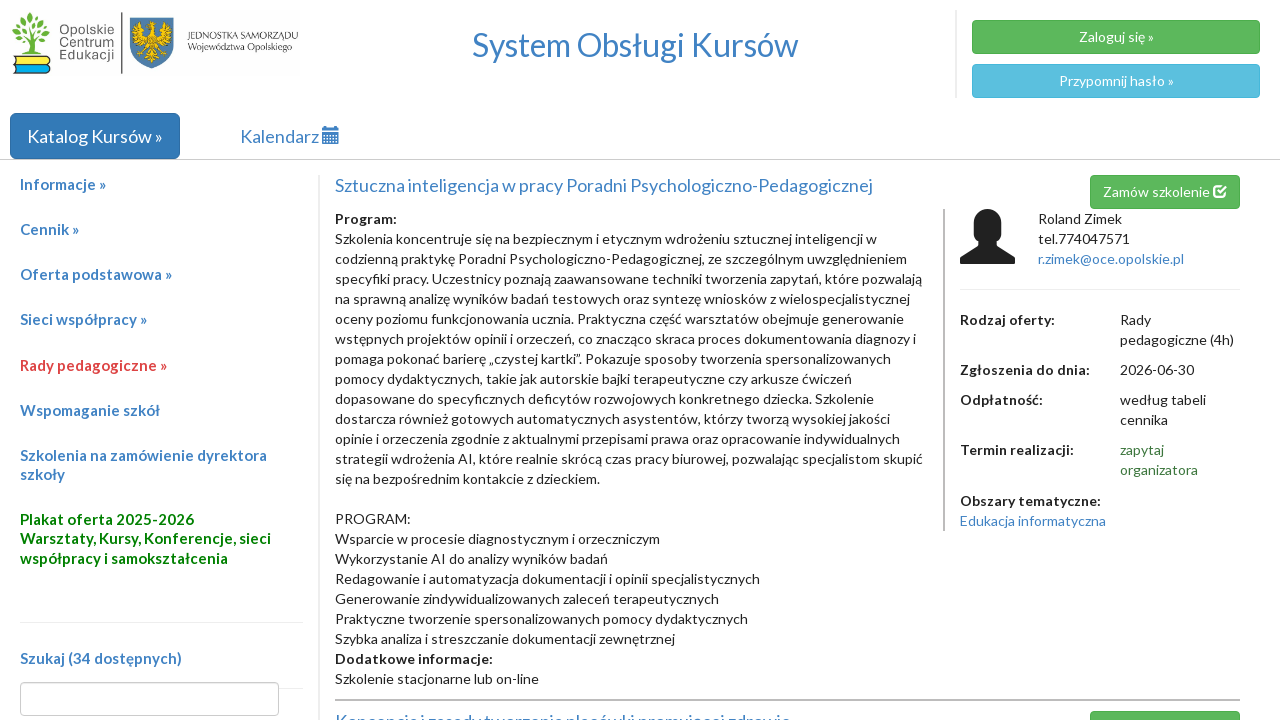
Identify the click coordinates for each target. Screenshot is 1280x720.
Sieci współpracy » (83, 319)
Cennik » (49, 229)
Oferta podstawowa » (96, 274)
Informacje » (63, 184)
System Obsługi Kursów (635, 44)
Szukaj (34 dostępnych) (101, 658)
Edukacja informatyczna (1033, 520)
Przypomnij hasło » (1116, 80)
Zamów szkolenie (1165, 191)
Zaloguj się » (1116, 36)
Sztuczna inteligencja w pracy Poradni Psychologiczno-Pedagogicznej (604, 185)
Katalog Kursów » (95, 136)
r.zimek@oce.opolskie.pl (1111, 258)
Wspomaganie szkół (90, 410)
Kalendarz (290, 136)
